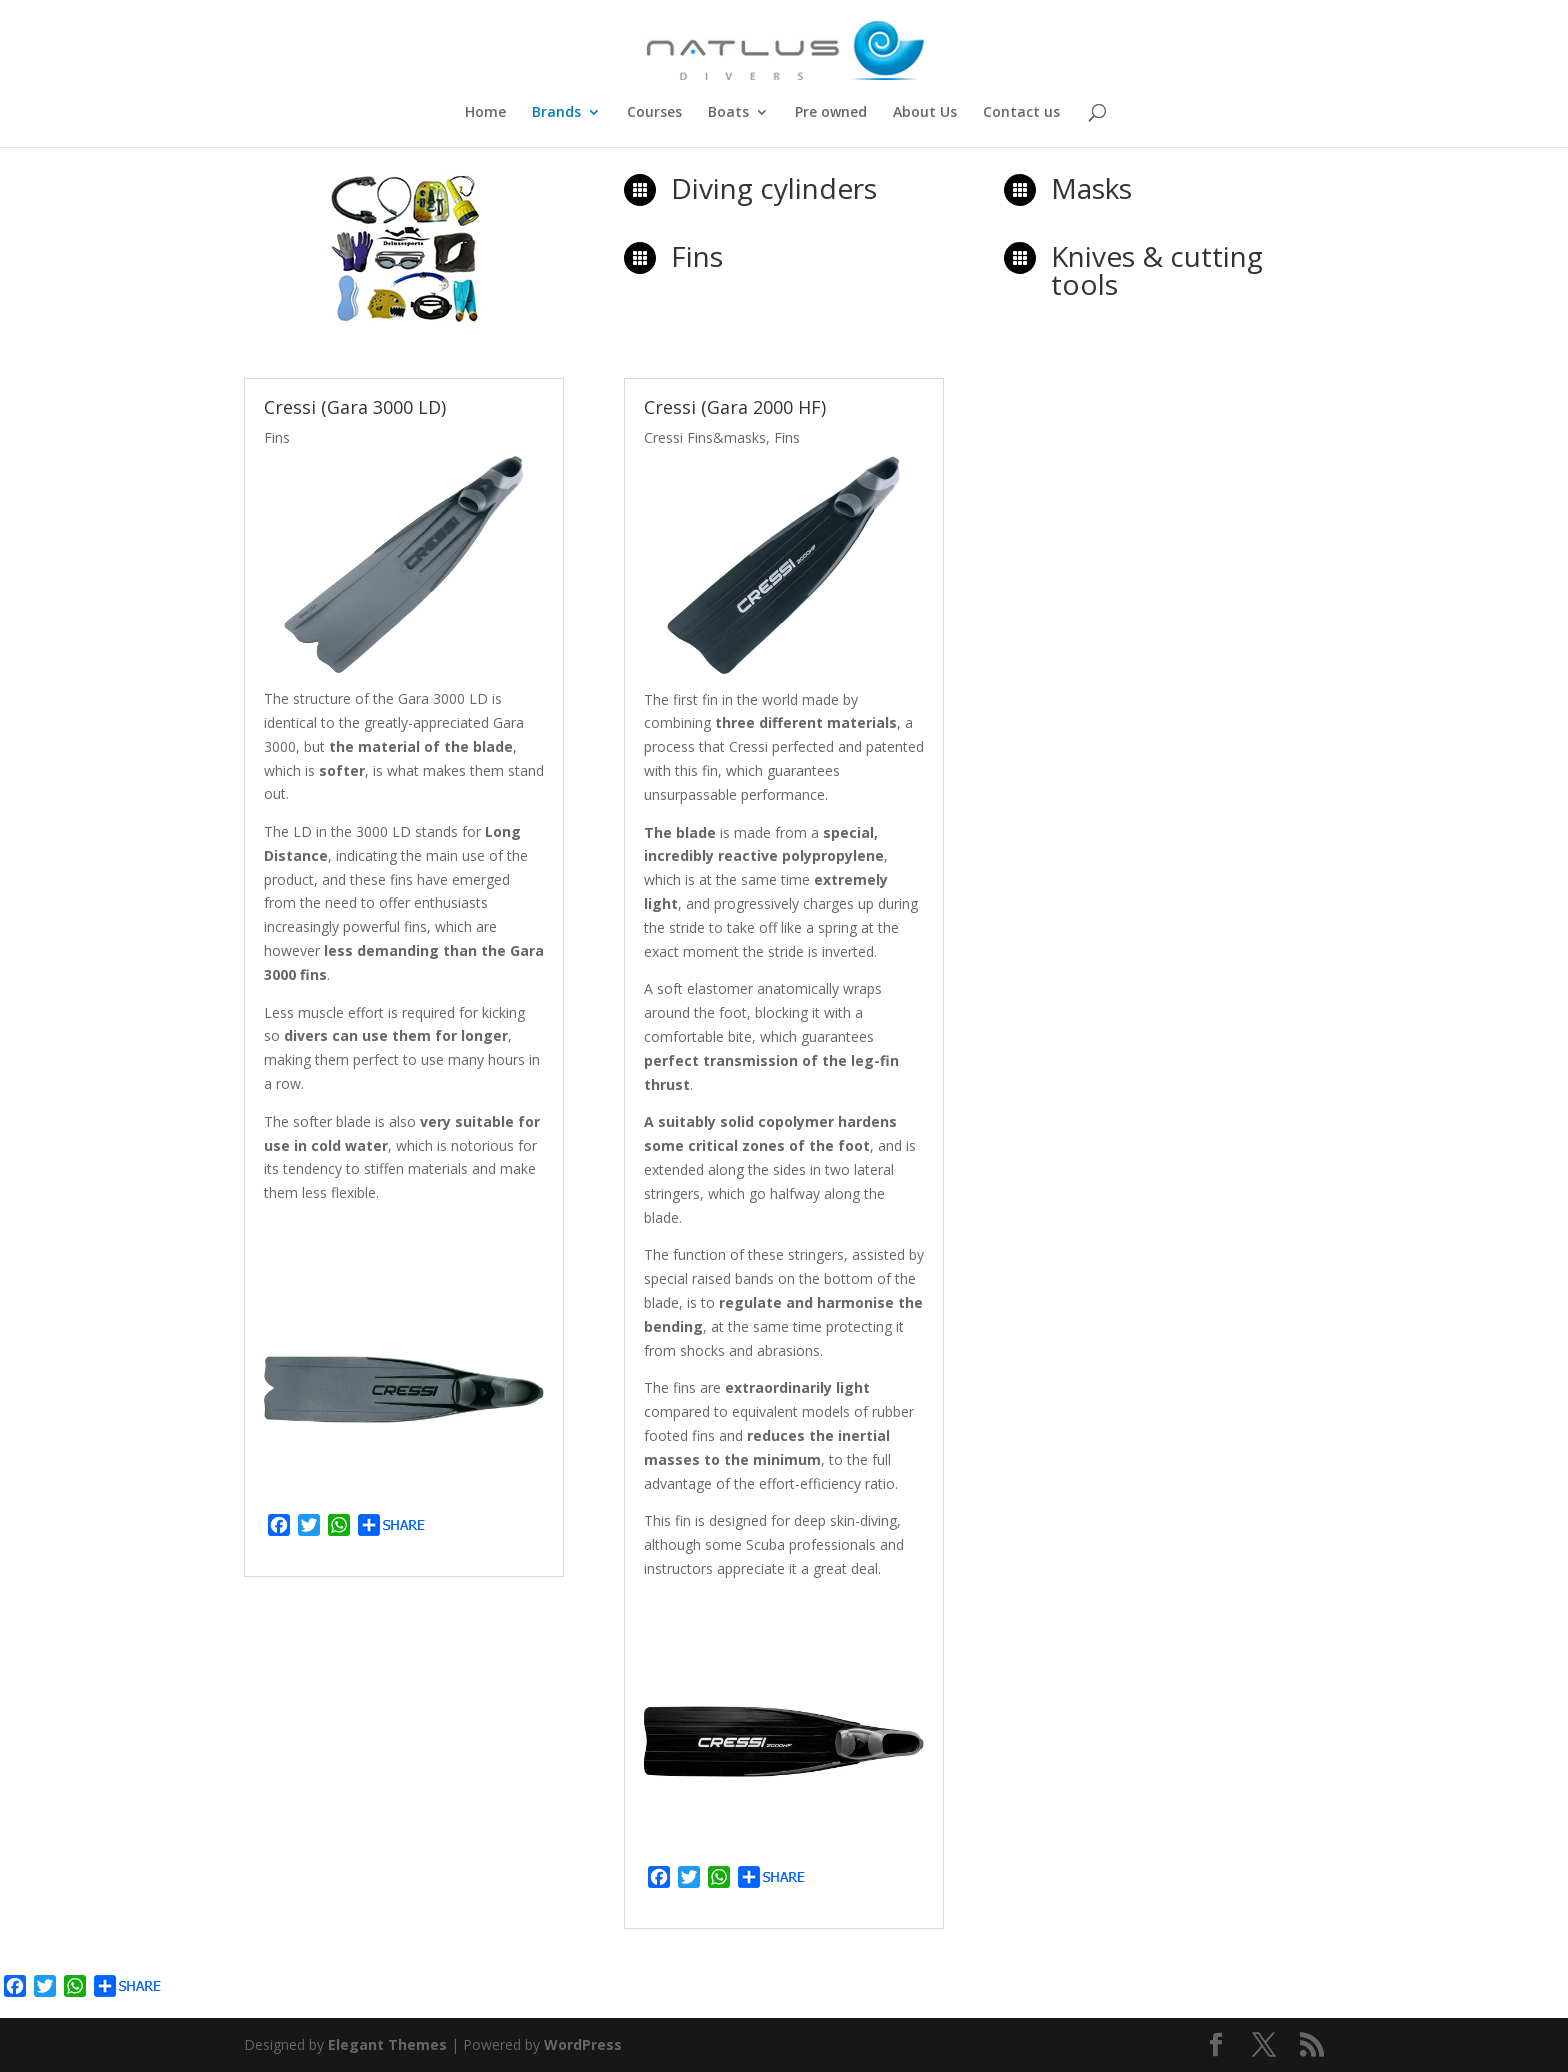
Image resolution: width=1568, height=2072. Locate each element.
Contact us (1021, 113)
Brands (556, 113)
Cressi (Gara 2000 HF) (735, 407)
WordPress (583, 2044)
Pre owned (831, 113)
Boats (728, 113)
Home (485, 113)
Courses (654, 113)
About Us (925, 113)
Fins (277, 437)
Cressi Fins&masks (705, 437)
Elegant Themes (387, 2044)
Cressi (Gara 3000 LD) (355, 407)
